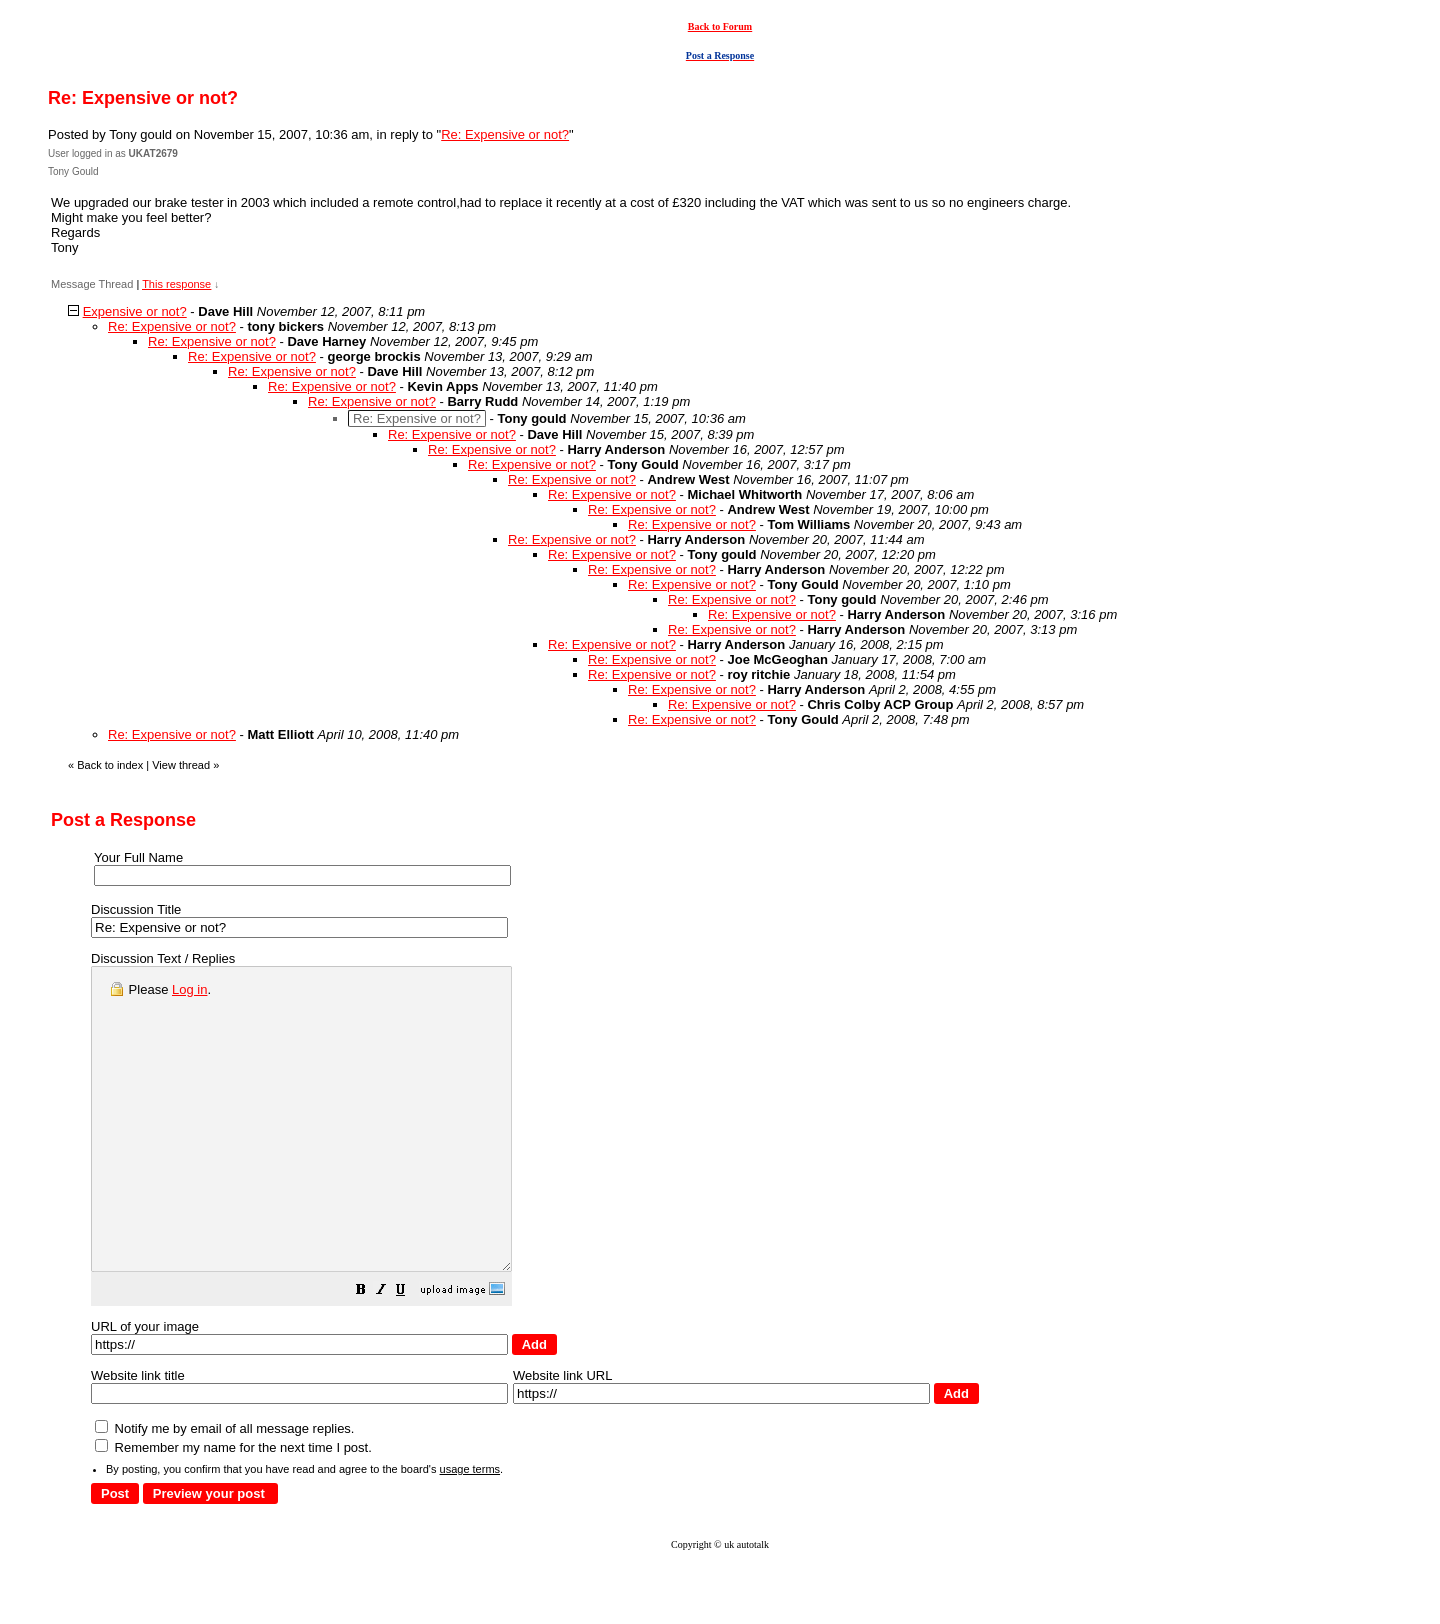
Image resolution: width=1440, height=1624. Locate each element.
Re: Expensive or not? (505, 134)
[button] (411, 1352)
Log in (189, 989)
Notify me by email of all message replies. (224, 1488)
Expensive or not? (135, 311)
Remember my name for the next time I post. (233, 1507)
